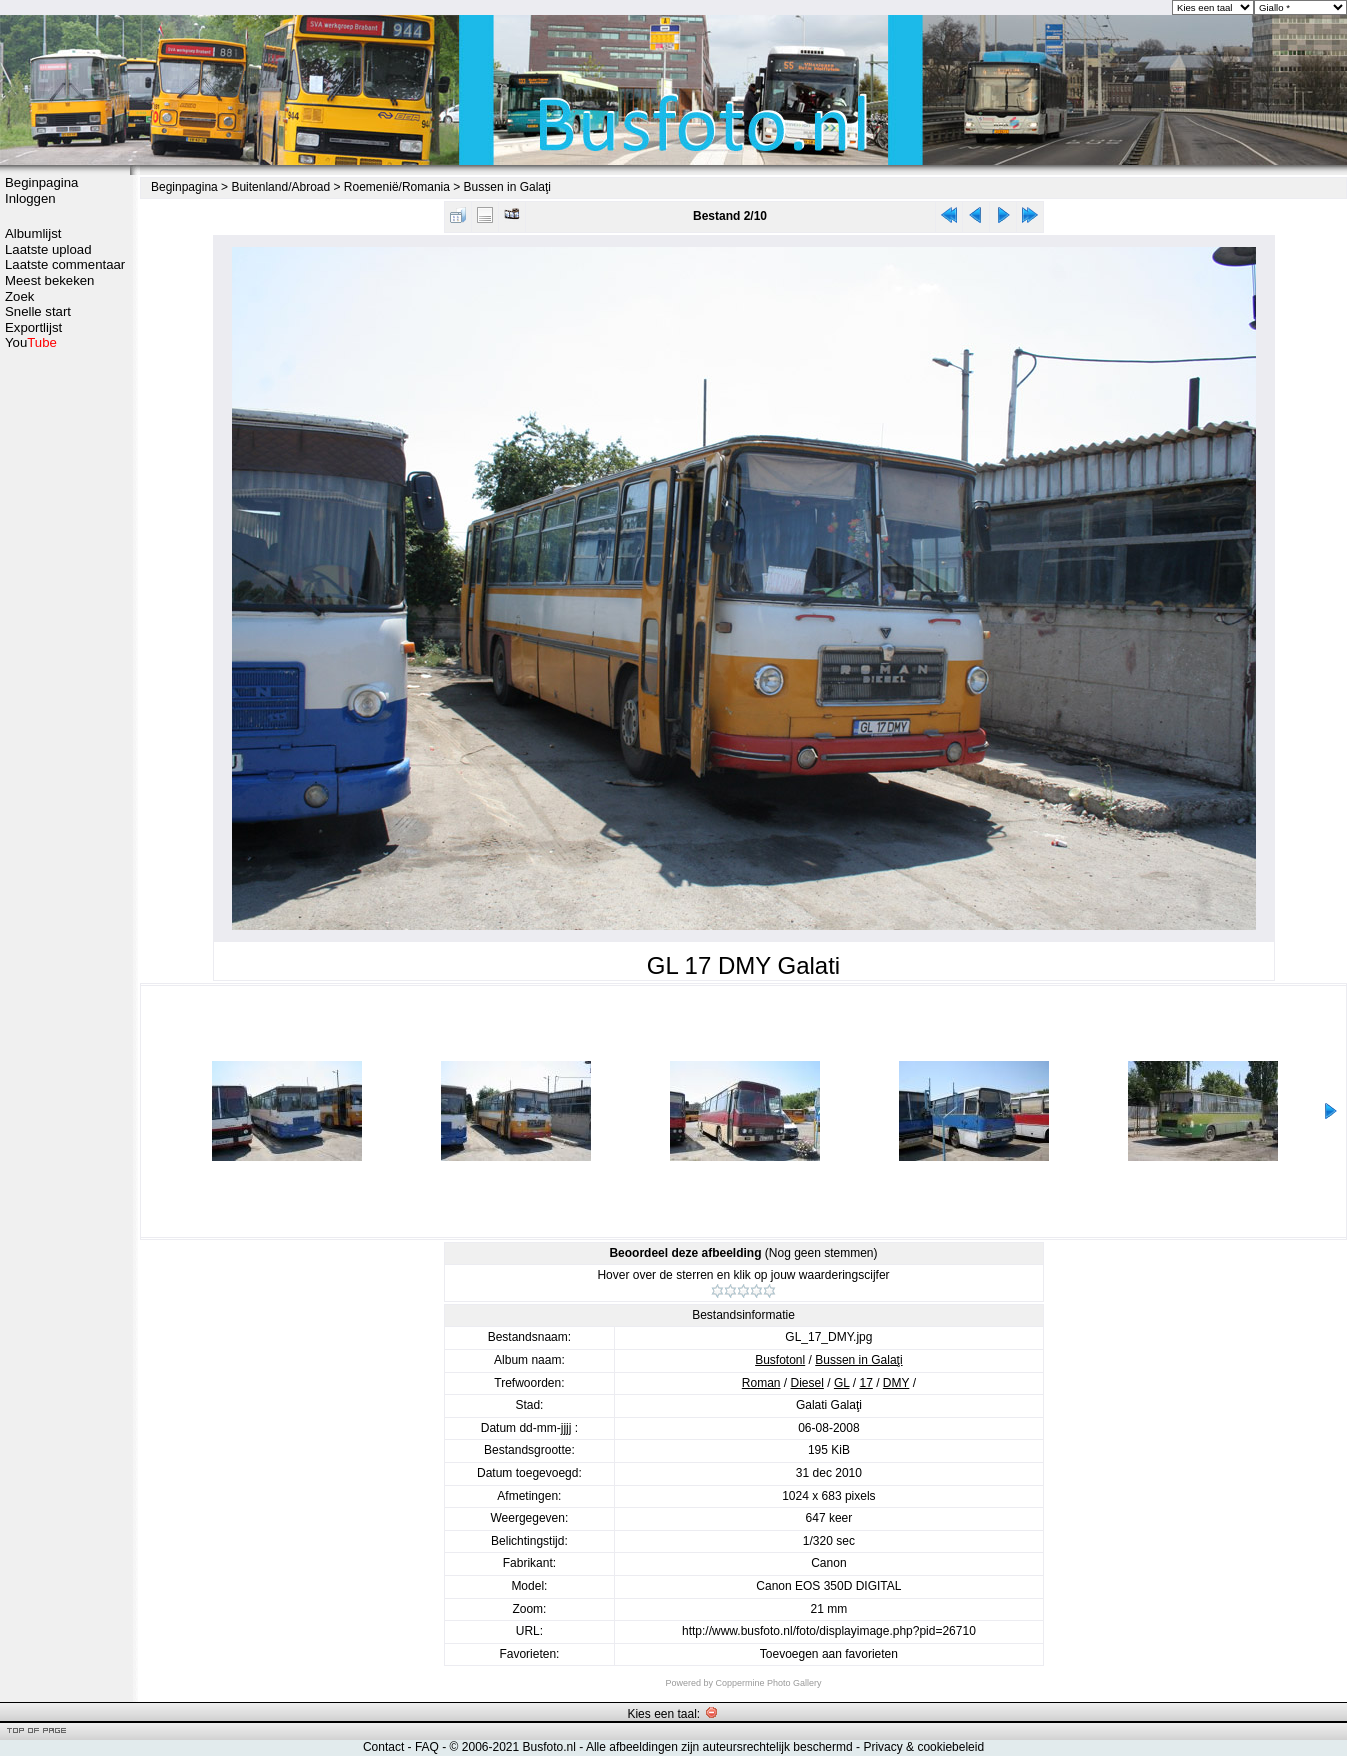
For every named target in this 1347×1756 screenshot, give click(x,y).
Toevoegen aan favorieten (829, 1654)
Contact (383, 1747)
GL (842, 1383)
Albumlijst (33, 233)
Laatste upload (48, 249)
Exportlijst (33, 327)
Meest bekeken (49, 280)
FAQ (427, 1747)
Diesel (807, 1383)
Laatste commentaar (65, 264)
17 (865, 1383)
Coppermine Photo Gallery (768, 1683)
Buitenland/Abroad (280, 187)
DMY (896, 1383)
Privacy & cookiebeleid (923, 1747)
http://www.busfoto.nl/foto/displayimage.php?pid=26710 (829, 1631)
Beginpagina (41, 182)
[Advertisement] (65, 667)
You (31, 342)
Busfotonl (780, 1360)
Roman (761, 1383)
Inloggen (30, 198)
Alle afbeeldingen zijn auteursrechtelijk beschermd (719, 1747)
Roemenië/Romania (397, 187)
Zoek (19, 296)
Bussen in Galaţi (507, 187)
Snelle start (38, 311)
